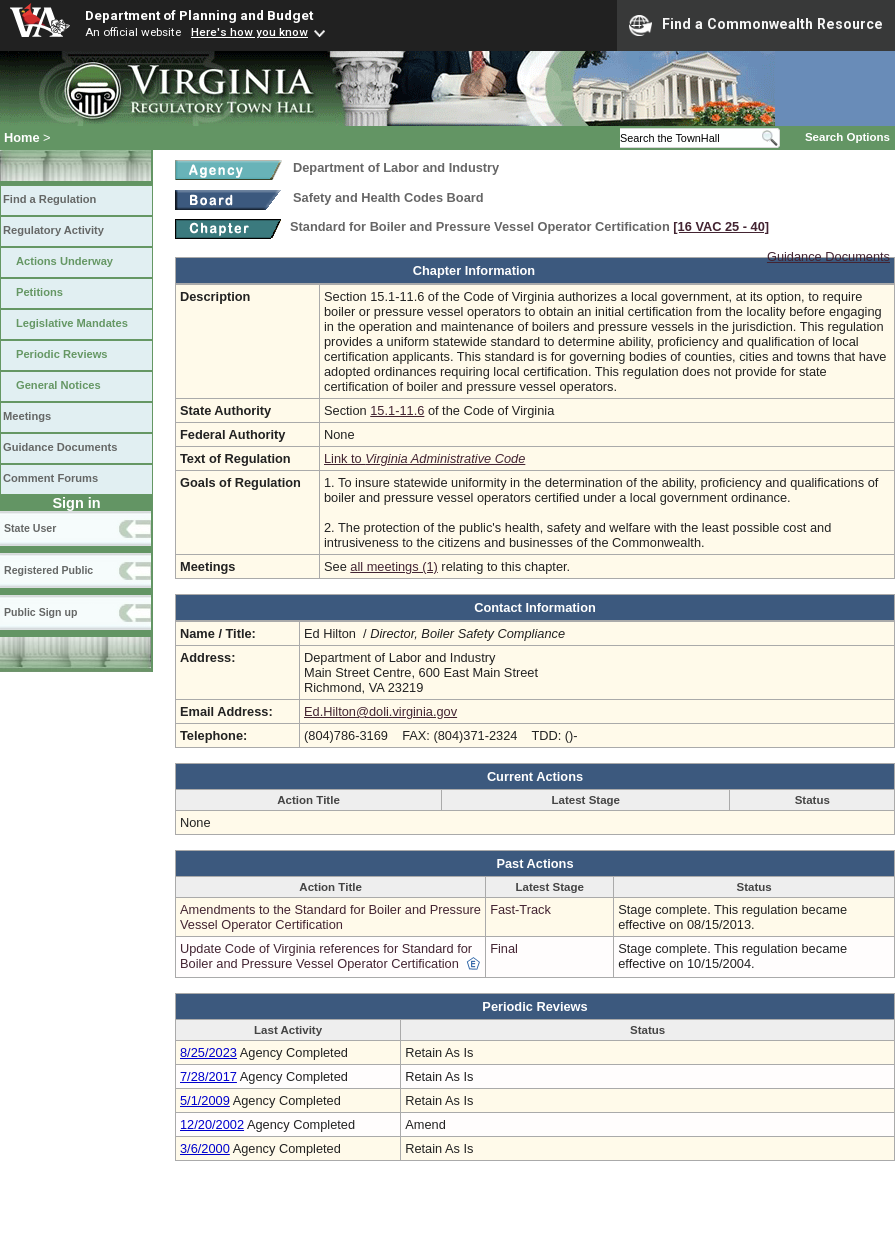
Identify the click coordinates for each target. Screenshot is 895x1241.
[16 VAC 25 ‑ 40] (721, 226)
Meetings (27, 416)
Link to (424, 458)
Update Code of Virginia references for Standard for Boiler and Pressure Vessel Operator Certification (326, 956)
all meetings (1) (393, 566)
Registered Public (48, 570)
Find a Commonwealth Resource (756, 25)
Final (504, 948)
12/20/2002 (212, 1124)
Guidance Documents (60, 447)
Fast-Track (520, 909)
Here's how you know (249, 32)
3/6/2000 (205, 1148)
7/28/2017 (208, 1076)
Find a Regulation (49, 199)
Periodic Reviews (62, 354)
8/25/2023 (208, 1052)
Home (22, 137)
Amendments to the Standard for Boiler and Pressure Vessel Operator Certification (330, 917)
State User (30, 528)
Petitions (39, 292)
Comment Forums (50, 478)
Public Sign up (40, 612)
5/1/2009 (205, 1100)
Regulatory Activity (53, 230)
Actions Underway (64, 261)
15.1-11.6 (397, 410)
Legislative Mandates (72, 323)
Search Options (847, 137)
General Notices (58, 385)
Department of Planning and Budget (199, 15)
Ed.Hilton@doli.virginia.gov (380, 711)
